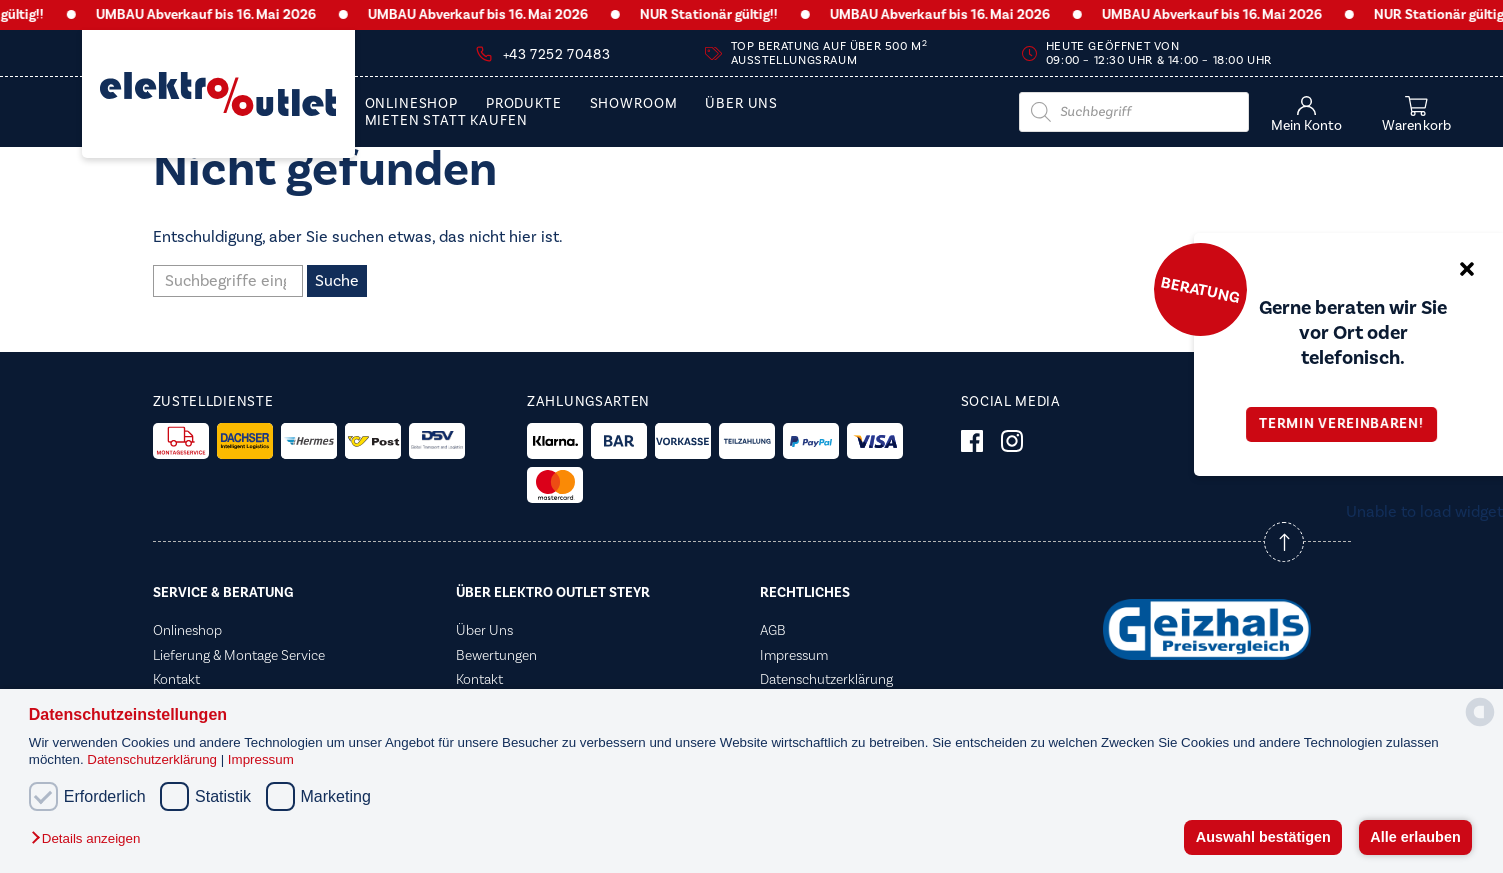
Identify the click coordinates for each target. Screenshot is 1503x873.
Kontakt (176, 680)
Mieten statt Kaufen (446, 121)
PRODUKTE (524, 104)
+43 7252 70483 (556, 55)
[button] (90, 839)
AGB (773, 631)
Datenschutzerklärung (153, 759)
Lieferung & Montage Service (239, 656)
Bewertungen (496, 656)
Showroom (634, 104)
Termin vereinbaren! (1348, 424)
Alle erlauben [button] (1415, 837)
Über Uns (741, 104)
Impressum (261, 759)
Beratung (1200, 289)
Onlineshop (411, 104)
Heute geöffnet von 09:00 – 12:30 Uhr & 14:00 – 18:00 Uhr (1159, 53)
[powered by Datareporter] (1480, 724)
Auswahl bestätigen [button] (1263, 837)
